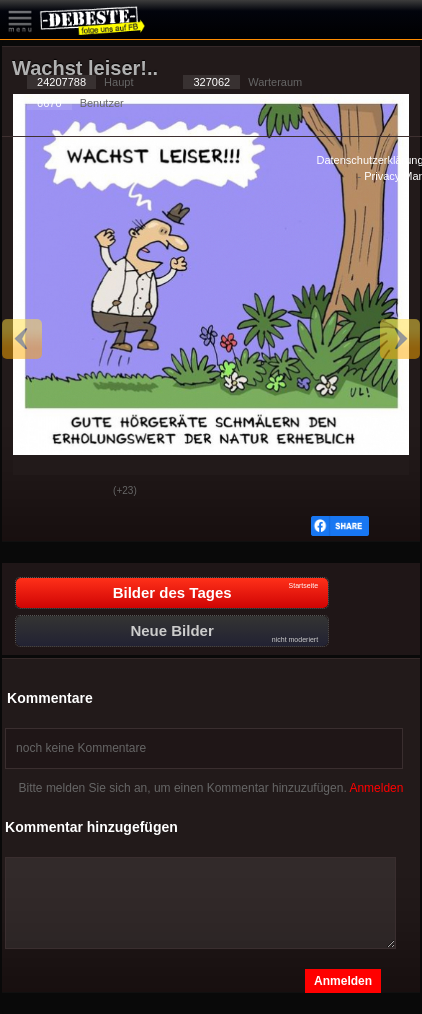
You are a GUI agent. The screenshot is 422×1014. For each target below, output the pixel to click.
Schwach (83, 492)
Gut (33, 492)
